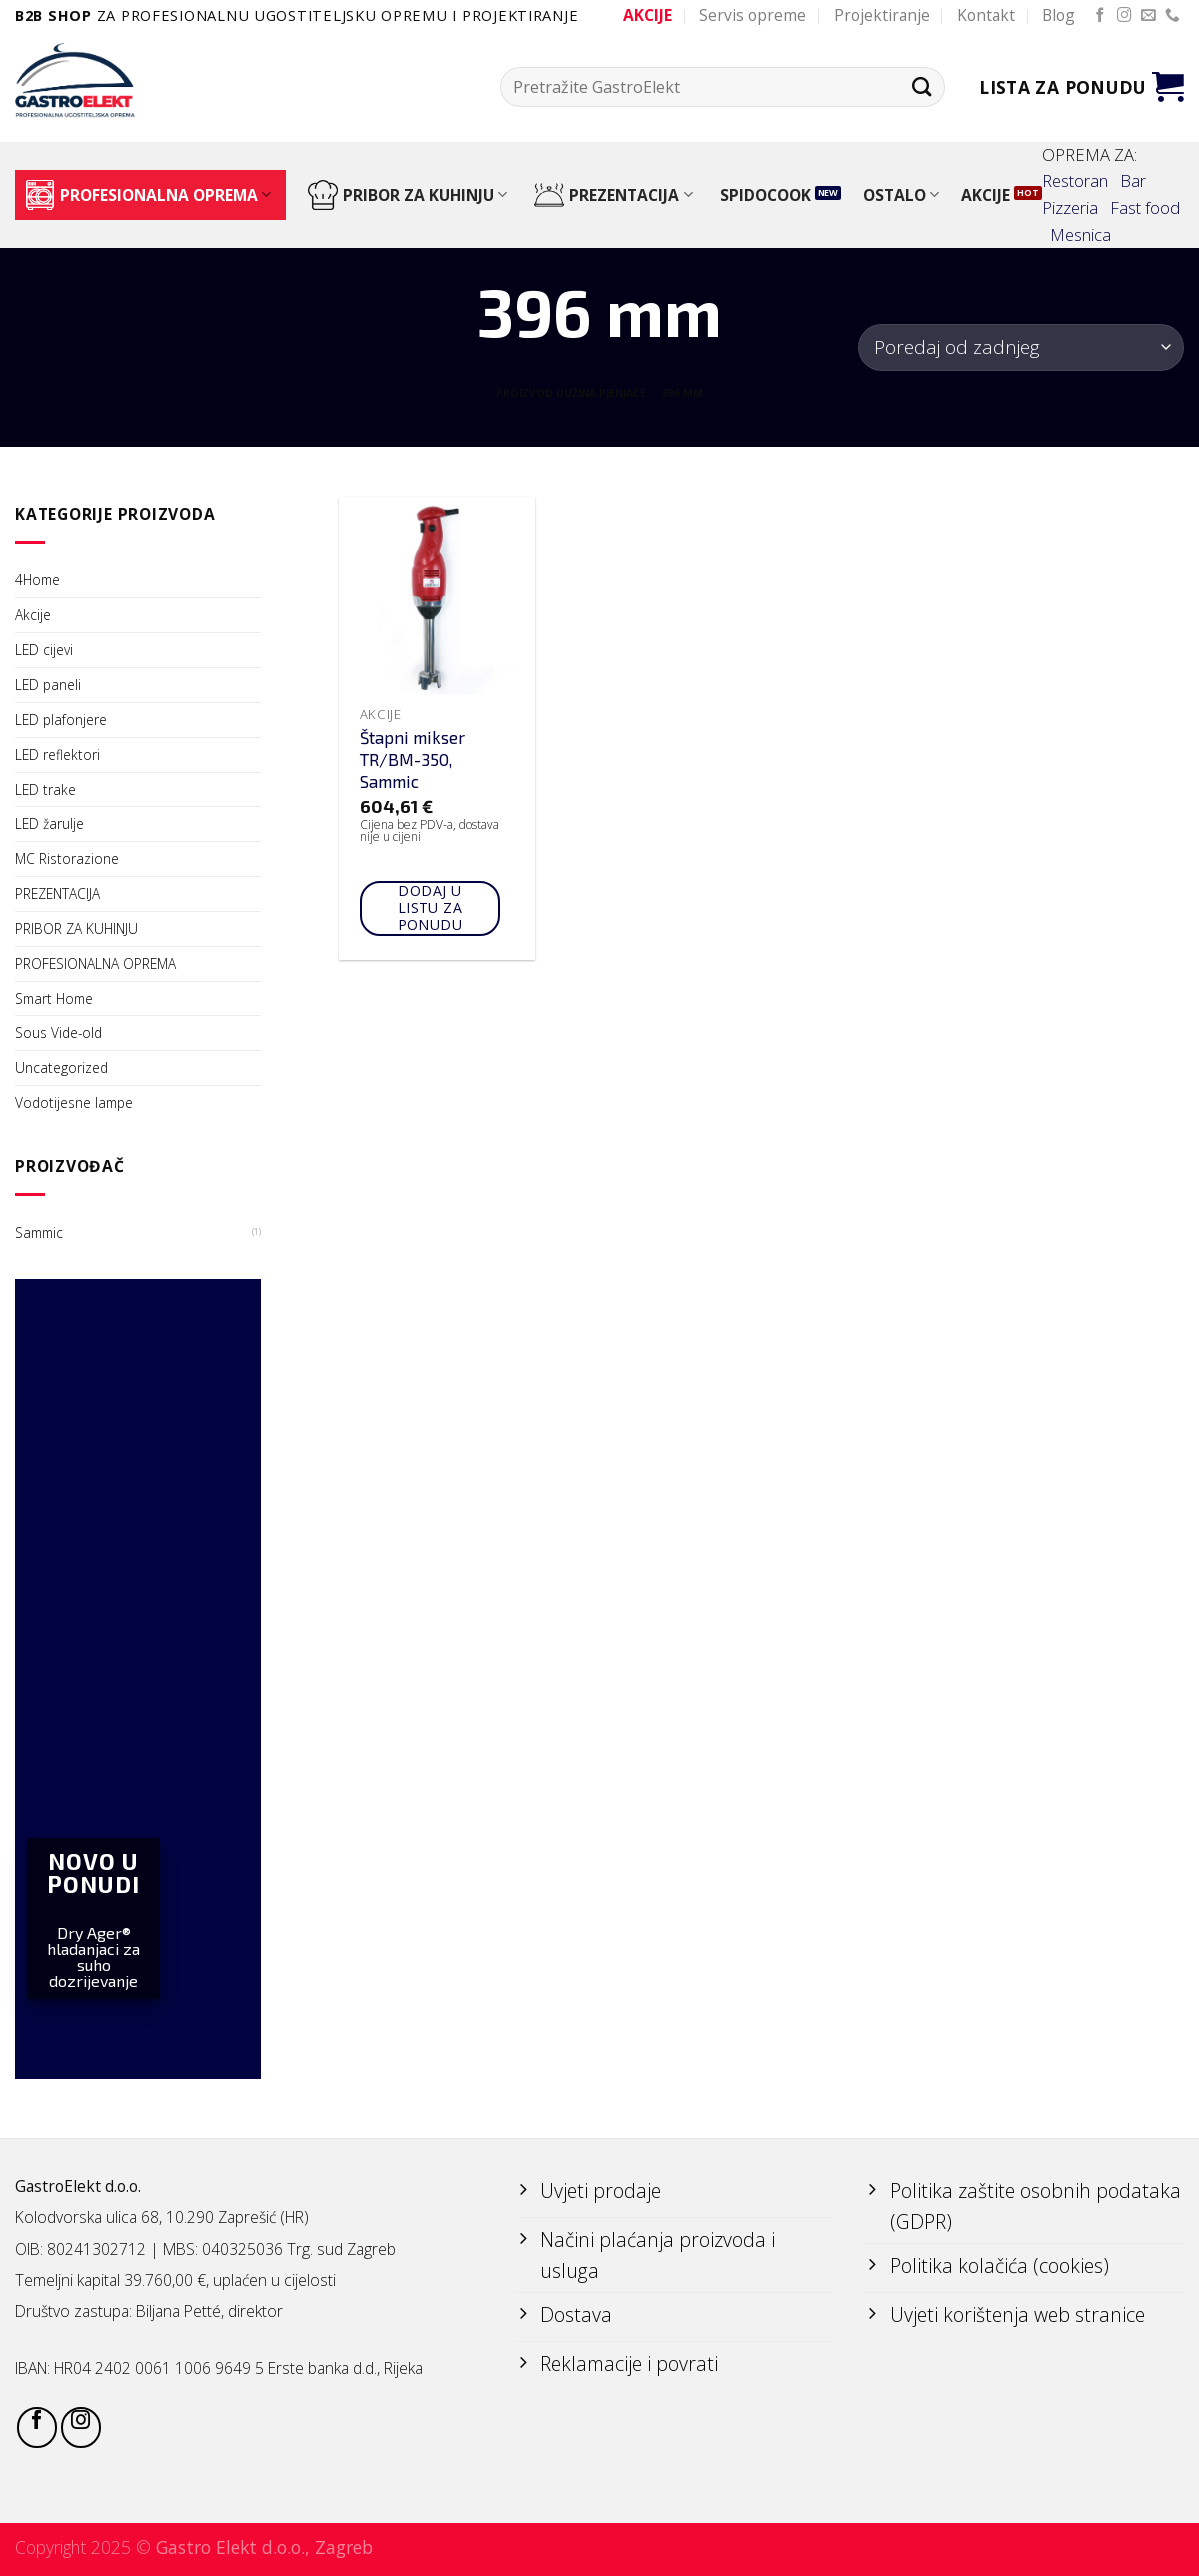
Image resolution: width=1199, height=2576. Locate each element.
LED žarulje (49, 823)
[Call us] (1172, 16)
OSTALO (901, 195)
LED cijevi (44, 649)
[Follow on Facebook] (1100, 16)
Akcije (33, 614)
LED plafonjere (61, 719)
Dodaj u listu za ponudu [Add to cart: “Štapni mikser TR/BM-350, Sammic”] (430, 907)
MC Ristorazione (67, 858)
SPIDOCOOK (765, 195)
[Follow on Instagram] (1124, 16)
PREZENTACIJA (613, 195)
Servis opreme (752, 15)
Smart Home (54, 998)
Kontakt (986, 15)
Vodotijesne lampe (74, 1102)
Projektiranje (882, 15)
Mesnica (1080, 234)
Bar (1133, 180)
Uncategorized (61, 1067)
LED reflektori (57, 754)
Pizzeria (1070, 207)
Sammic (39, 1232)
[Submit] (921, 86)
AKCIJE (985, 195)
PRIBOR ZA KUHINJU (407, 195)
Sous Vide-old (58, 1032)
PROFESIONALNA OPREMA (148, 195)
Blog (1058, 15)
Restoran (1075, 180)
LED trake (45, 789)
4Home (37, 579)
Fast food (1145, 207)
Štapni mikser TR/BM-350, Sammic (412, 759)
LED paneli (48, 684)
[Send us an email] (1148, 16)
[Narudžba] (1021, 347)
